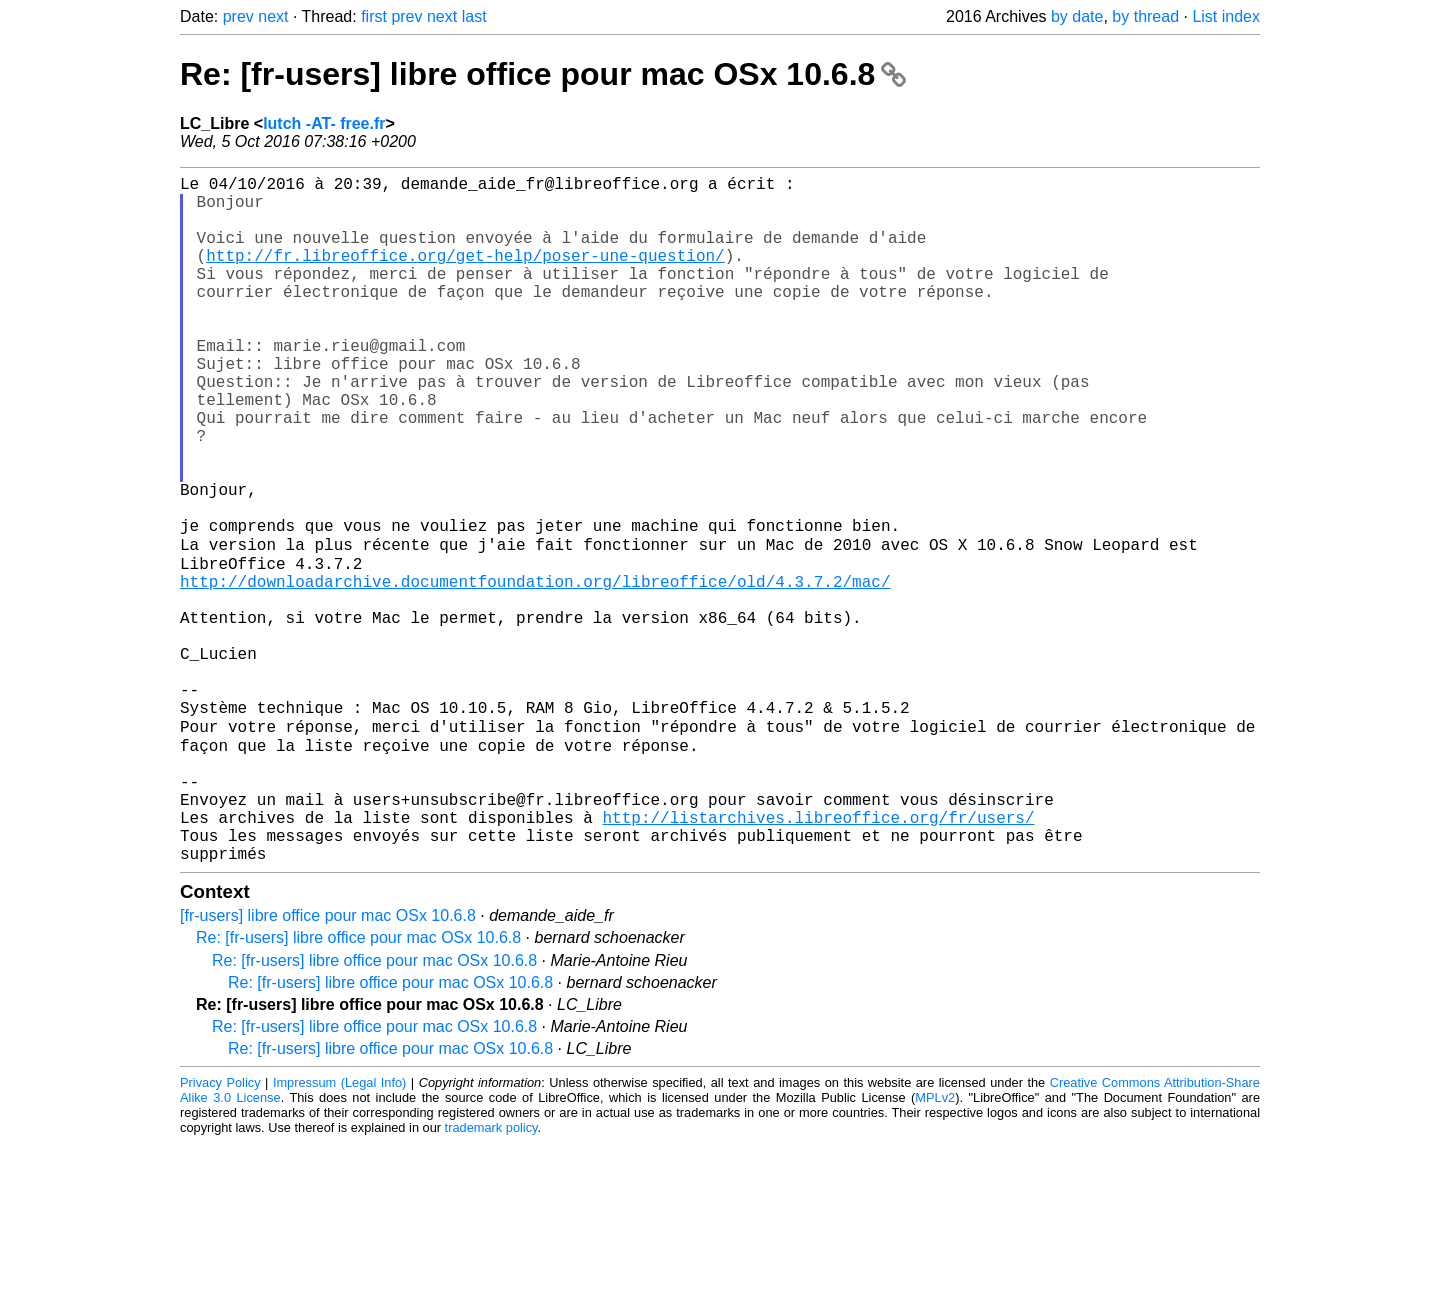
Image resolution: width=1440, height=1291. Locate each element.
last (474, 16)
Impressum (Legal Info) (339, 1230)
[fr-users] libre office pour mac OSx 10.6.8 (328, 1063)
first (374, 16)
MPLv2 (935, 1245)
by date (1077, 16)
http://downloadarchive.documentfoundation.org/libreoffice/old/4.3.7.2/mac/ (535, 671)
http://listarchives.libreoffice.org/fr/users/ (818, 957)
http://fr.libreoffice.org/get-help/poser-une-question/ (465, 275)
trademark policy (491, 1275)
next (273, 16)
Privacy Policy (220, 1230)
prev (238, 16)
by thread (1145, 16)
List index (1226, 16)
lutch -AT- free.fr (324, 123)
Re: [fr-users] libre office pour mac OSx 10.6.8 (543, 74)
